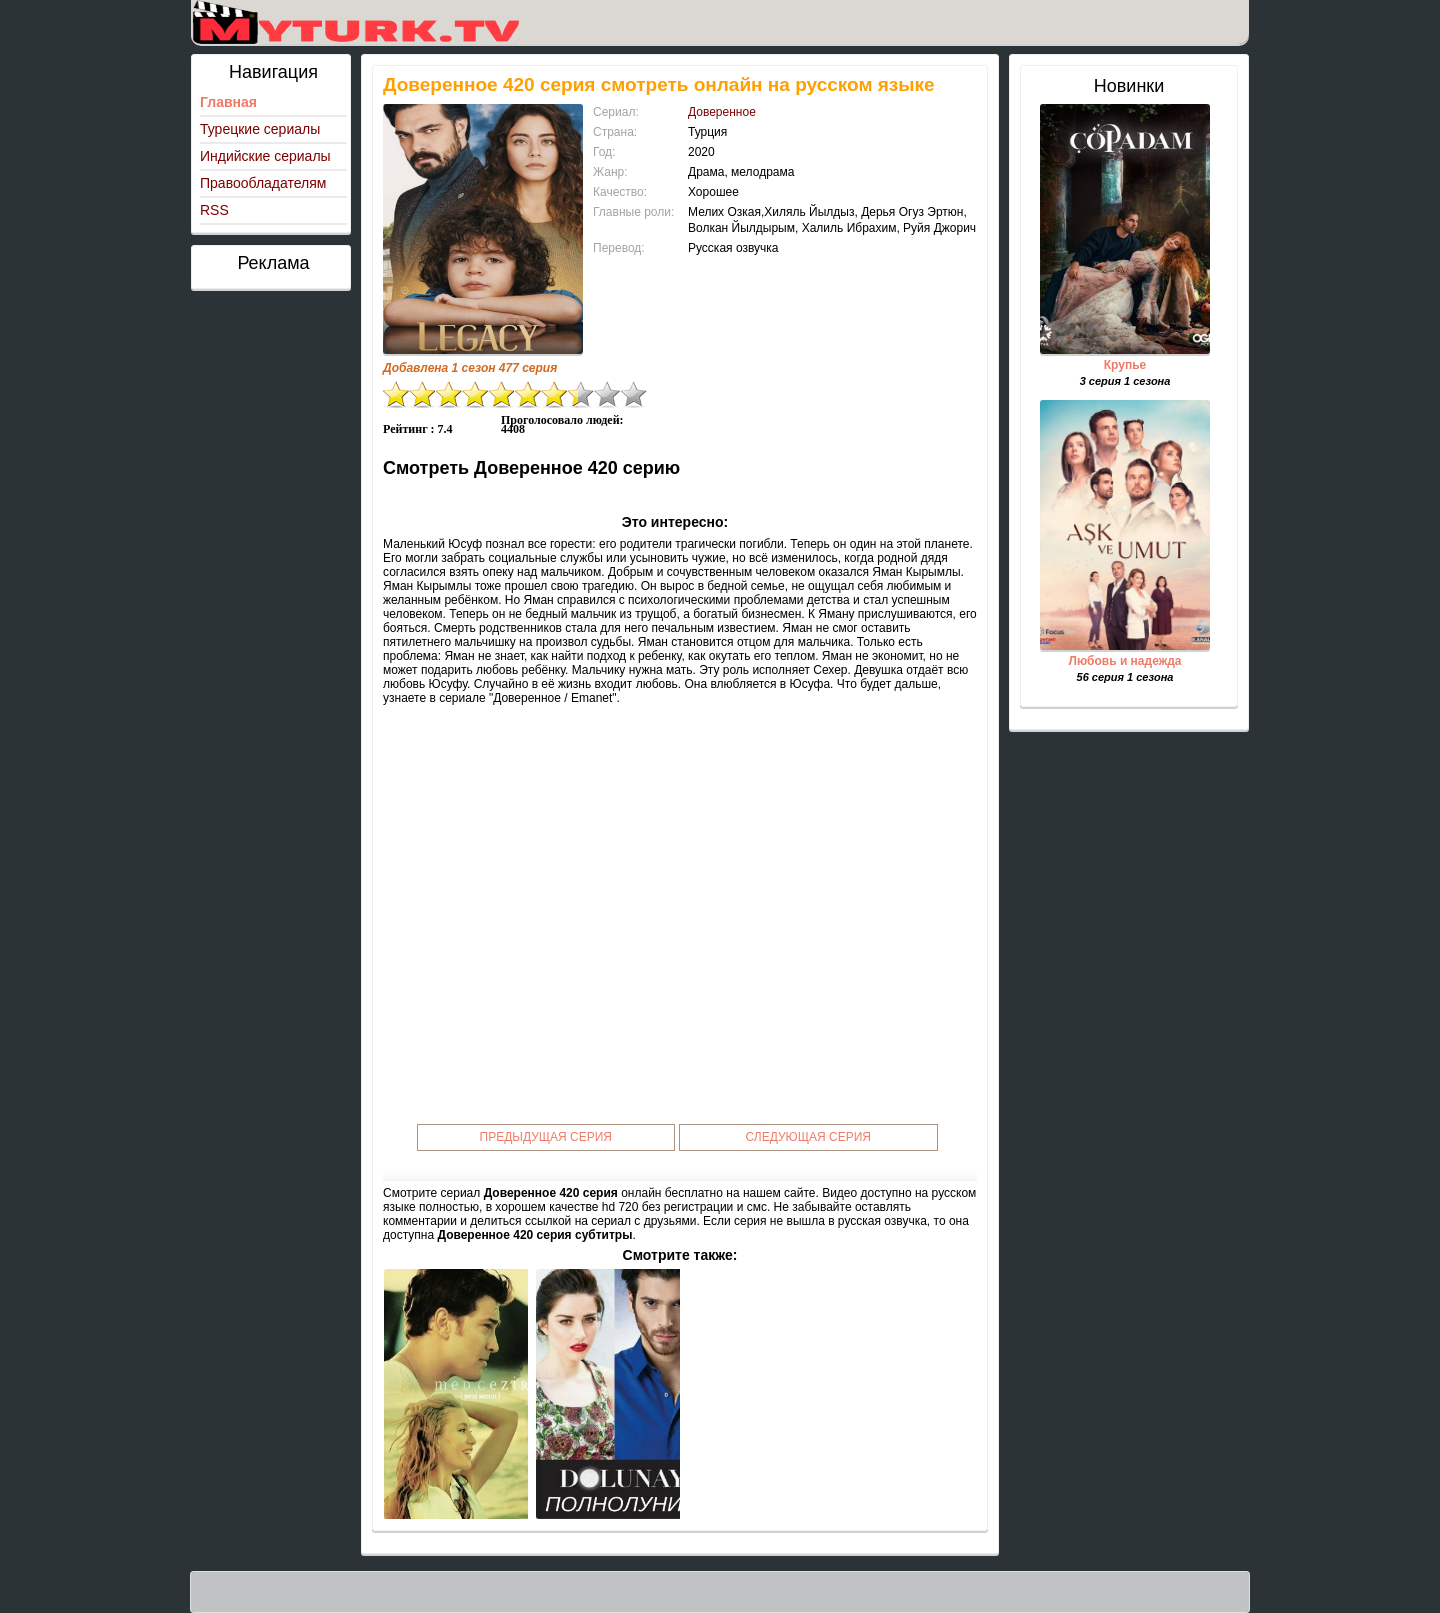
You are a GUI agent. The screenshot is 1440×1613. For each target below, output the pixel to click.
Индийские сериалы (265, 156)
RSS (214, 210)
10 (634, 394)
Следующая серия (808, 1137)
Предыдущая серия (546, 1137)
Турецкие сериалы (260, 129)
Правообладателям (263, 183)
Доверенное (722, 112)
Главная (228, 102)
